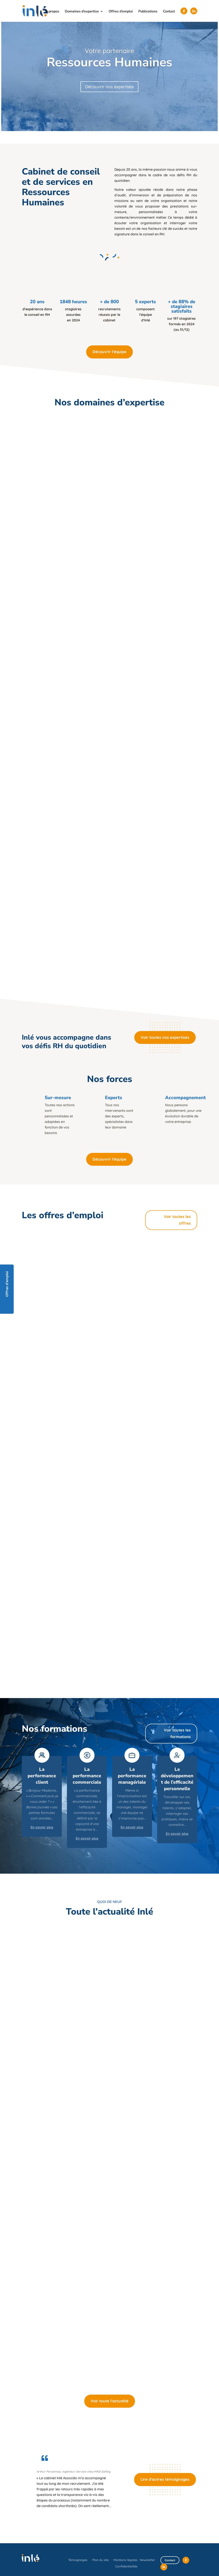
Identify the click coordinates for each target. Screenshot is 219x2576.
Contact (169, 12)
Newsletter (147, 2560)
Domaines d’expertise (82, 12)
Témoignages (77, 2560)
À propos (52, 12)
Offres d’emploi (121, 12)
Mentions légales (125, 2560)
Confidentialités (126, 2566)
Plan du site (100, 2560)
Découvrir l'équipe (109, 351)
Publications (147, 12)
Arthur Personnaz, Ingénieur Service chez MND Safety (74, 2471)
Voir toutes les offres (177, 1220)
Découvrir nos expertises (109, 86)
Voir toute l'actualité (110, 2400)
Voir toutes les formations (177, 1733)
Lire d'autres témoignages (165, 2479)
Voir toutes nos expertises (165, 1037)
